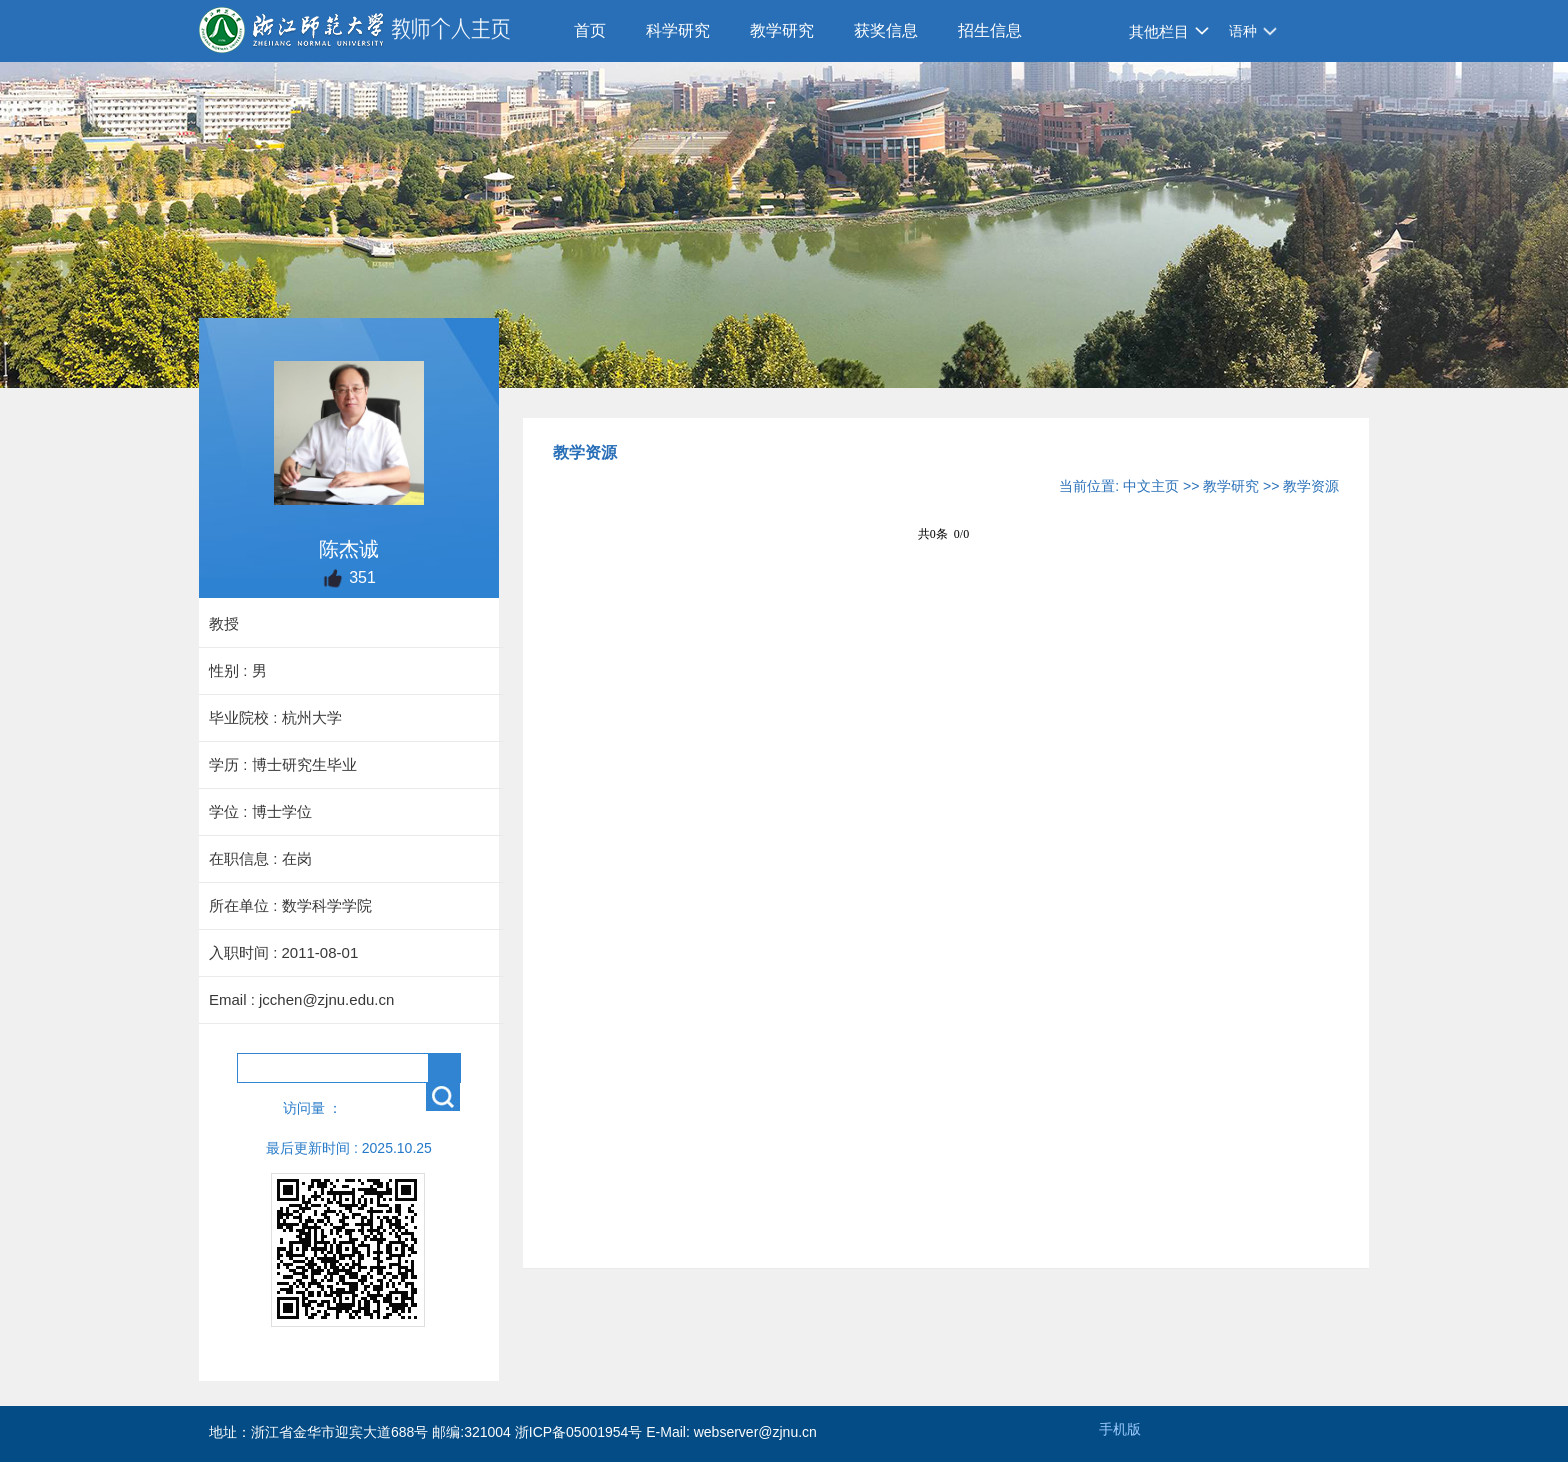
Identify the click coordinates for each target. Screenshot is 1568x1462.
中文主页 (1151, 486)
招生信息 (990, 30)
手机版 (1120, 1429)
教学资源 (1311, 486)
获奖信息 (886, 30)
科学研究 (678, 30)
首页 (590, 30)
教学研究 (782, 30)
